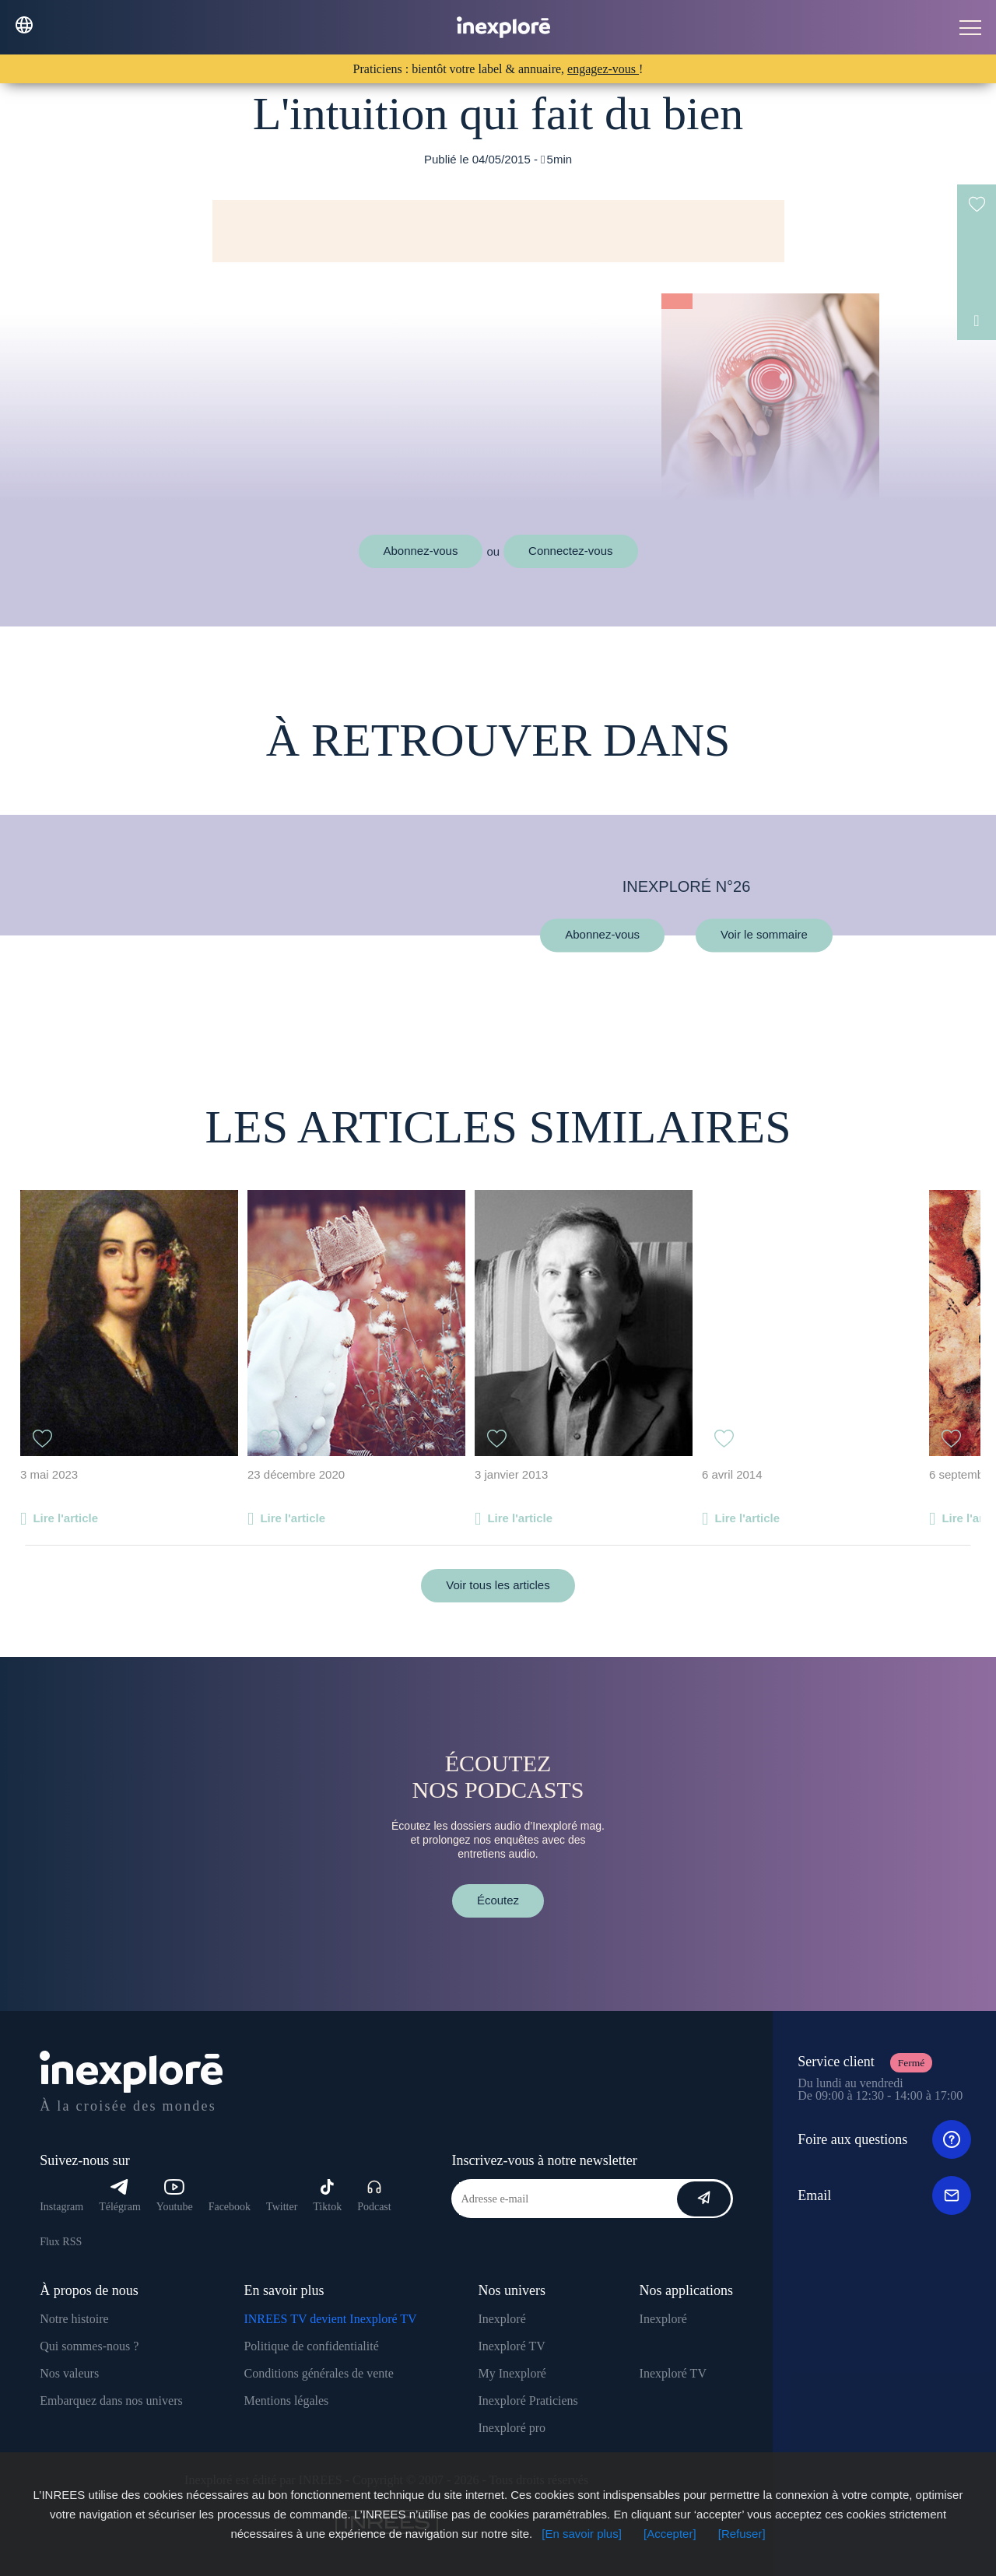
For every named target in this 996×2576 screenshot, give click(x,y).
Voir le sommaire (764, 935)
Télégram (120, 2196)
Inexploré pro (511, 2427)
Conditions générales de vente (318, 2373)
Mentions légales (286, 2400)
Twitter (281, 2207)
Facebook (230, 2207)
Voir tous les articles (497, 1585)
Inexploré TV (511, 2346)
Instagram (61, 2207)
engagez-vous (603, 68)
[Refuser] (742, 2533)
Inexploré (501, 2318)
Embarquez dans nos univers (111, 2400)
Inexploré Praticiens (527, 2400)
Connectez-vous (570, 550)
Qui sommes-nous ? (89, 2346)
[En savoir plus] (582, 2533)
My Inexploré (512, 2373)
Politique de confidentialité (311, 2346)
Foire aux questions (884, 2139)
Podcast (374, 2196)
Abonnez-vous (421, 550)
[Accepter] (670, 2533)
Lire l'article (65, 1518)
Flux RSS (61, 2242)
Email (884, 2195)
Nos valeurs (69, 2373)
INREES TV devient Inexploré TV (330, 2318)
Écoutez (498, 1900)
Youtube (174, 2196)
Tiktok (327, 2196)
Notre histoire (74, 2318)
